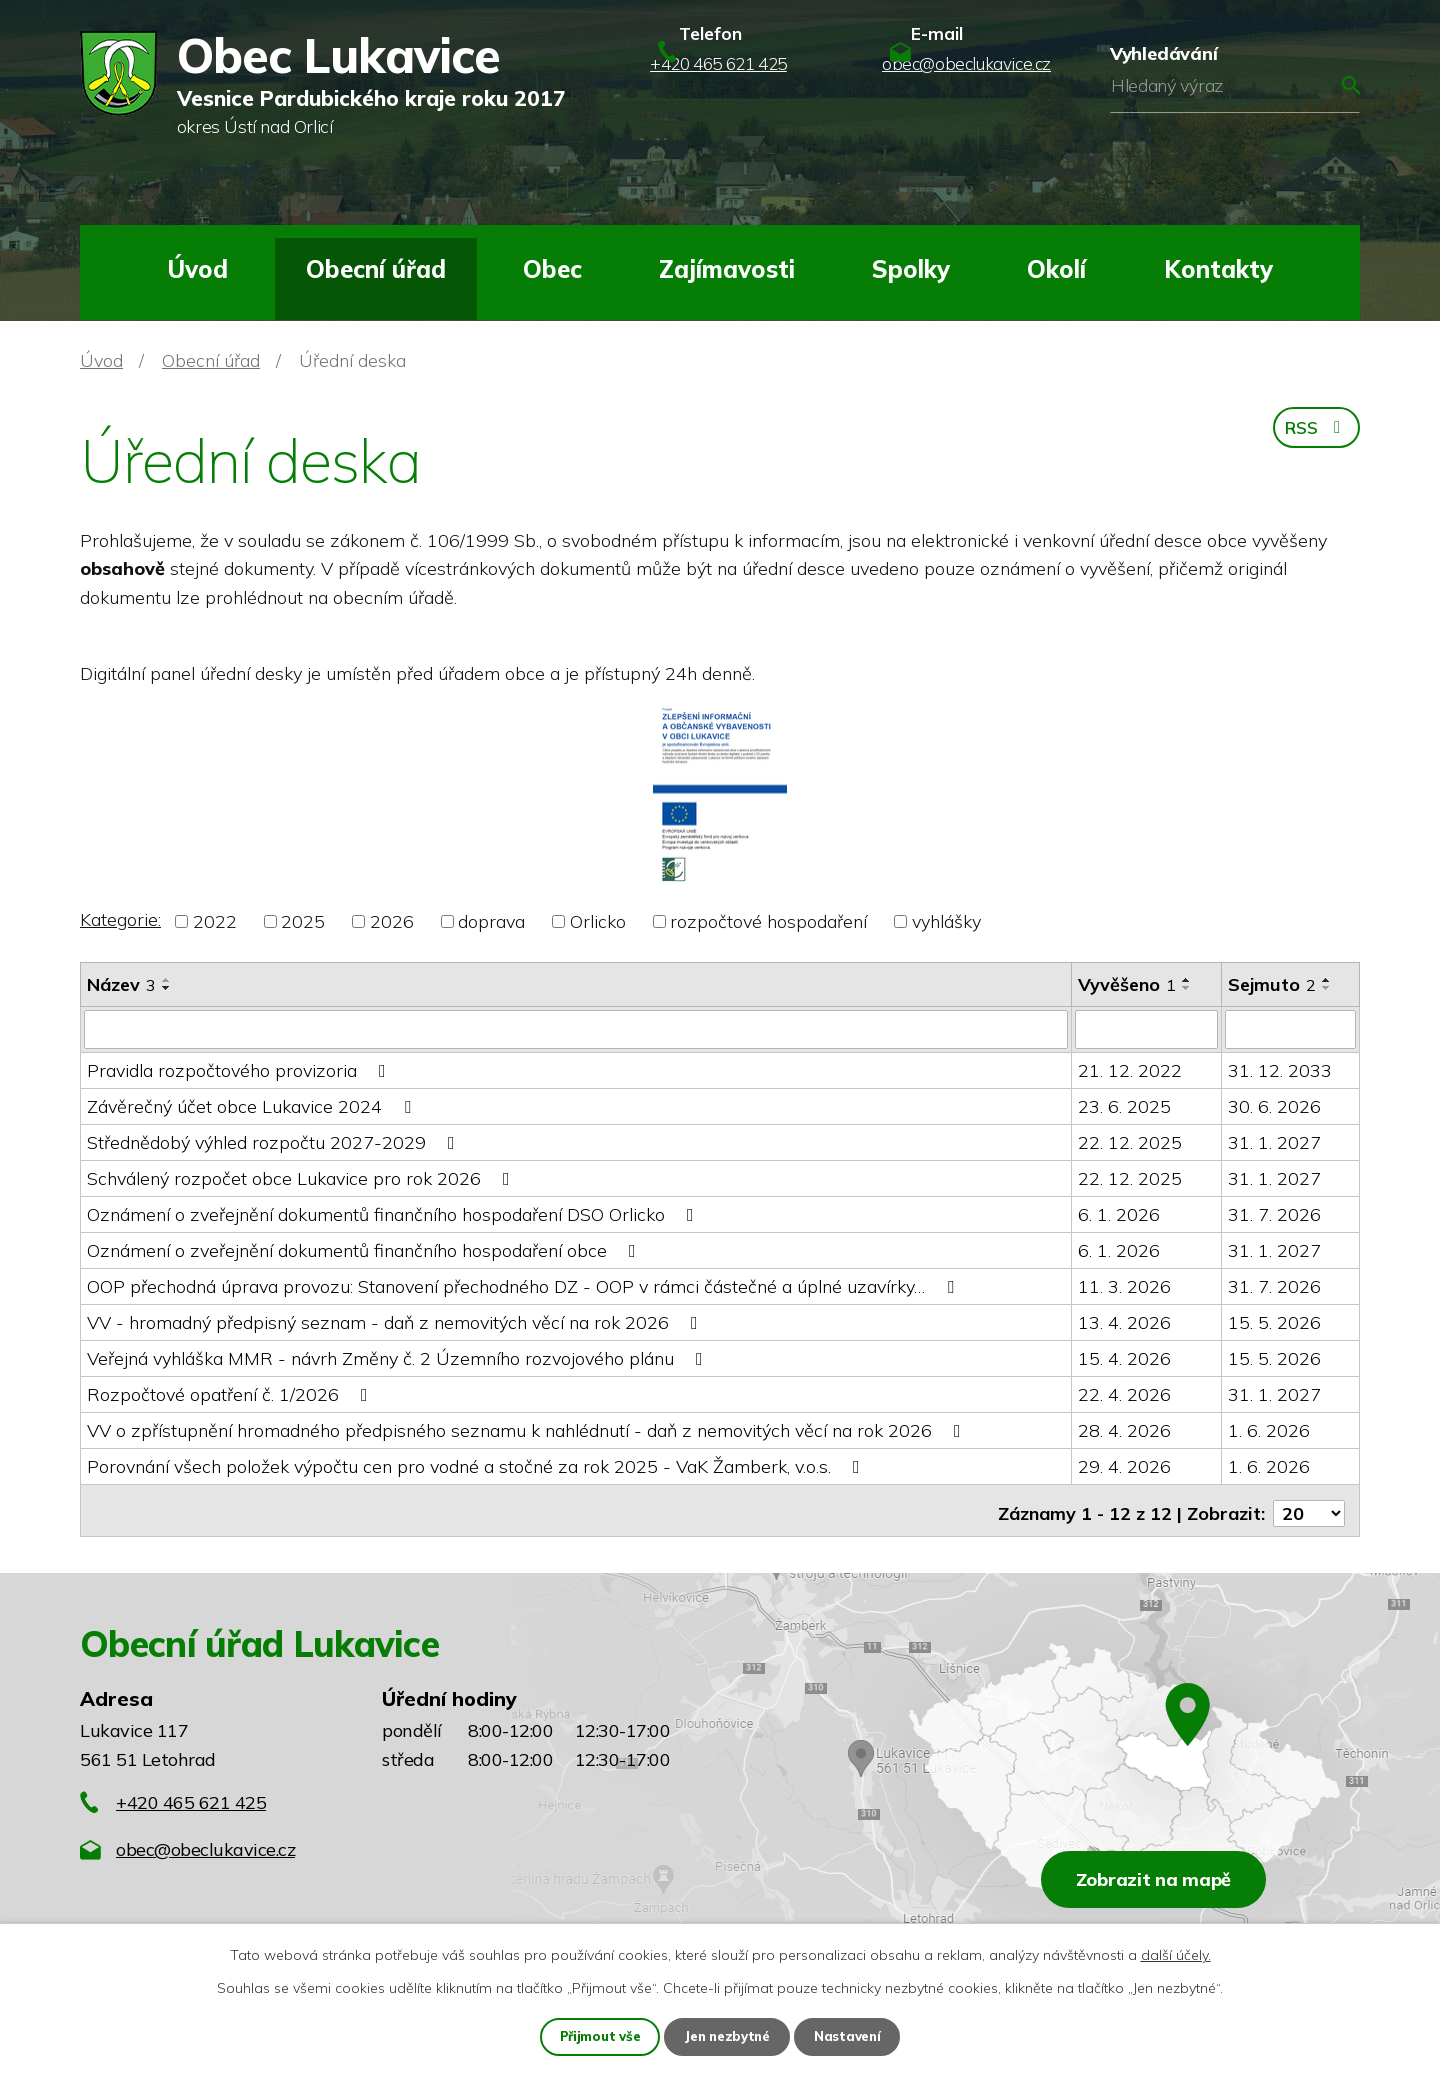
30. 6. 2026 (1274, 1105)
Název (121, 984)
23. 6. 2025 (1124, 1105)
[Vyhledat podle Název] (576, 1029)
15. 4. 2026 (1124, 1357)
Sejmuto (1272, 984)
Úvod (197, 269)
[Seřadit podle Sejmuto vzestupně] (1327, 980)
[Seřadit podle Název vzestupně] (167, 980)
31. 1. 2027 (1274, 1141)
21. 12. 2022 (1130, 1069)
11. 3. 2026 (1124, 1285)
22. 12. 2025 (1130, 1141)
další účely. (1176, 1954)
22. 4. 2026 (1124, 1393)
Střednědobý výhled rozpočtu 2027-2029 (275, 1141)
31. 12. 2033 (1280, 1069)
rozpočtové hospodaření (768, 921)
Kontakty (1218, 269)
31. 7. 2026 (1274, 1213)
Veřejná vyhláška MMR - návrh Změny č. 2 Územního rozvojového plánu (399, 1357)
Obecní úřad (376, 269)
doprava (491, 921)
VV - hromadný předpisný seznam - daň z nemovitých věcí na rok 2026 (396, 1321)
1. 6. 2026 (1269, 1429)
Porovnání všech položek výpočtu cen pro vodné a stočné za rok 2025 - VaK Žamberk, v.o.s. (477, 1465)
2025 (303, 921)
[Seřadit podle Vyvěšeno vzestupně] (1187, 980)
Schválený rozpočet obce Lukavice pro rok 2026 (302, 1177)
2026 (392, 921)
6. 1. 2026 (1119, 1213)
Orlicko (598, 921)
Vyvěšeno (1127, 984)
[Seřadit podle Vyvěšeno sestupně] (1187, 988)
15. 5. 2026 (1274, 1321)
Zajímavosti (727, 269)
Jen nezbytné (728, 2036)
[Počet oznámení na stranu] (1309, 1506)
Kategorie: (120, 919)
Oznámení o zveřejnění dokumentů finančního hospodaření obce (365, 1249)
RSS (1314, 432)
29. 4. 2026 (1124, 1465)
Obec (552, 269)
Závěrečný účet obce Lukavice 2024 (253, 1105)
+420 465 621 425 (191, 1795)
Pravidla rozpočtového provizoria (240, 1069)
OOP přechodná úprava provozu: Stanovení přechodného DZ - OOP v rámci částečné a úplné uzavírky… (524, 1285)
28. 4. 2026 (1124, 1429)
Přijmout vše (596, 2036)
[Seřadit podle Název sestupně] (167, 988)
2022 (215, 921)
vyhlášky (946, 921)
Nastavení (852, 2036)
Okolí (1056, 269)
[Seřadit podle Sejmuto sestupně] (1327, 988)
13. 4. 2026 (1124, 1321)
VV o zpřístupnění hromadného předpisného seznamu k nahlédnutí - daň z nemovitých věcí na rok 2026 (528, 1429)
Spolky (911, 269)
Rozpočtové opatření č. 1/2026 (231, 1393)
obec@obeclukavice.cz (205, 1842)
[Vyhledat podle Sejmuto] (1291, 1029)
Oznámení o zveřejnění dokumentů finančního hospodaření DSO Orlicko (394, 1213)
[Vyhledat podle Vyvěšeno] (1146, 1029)
